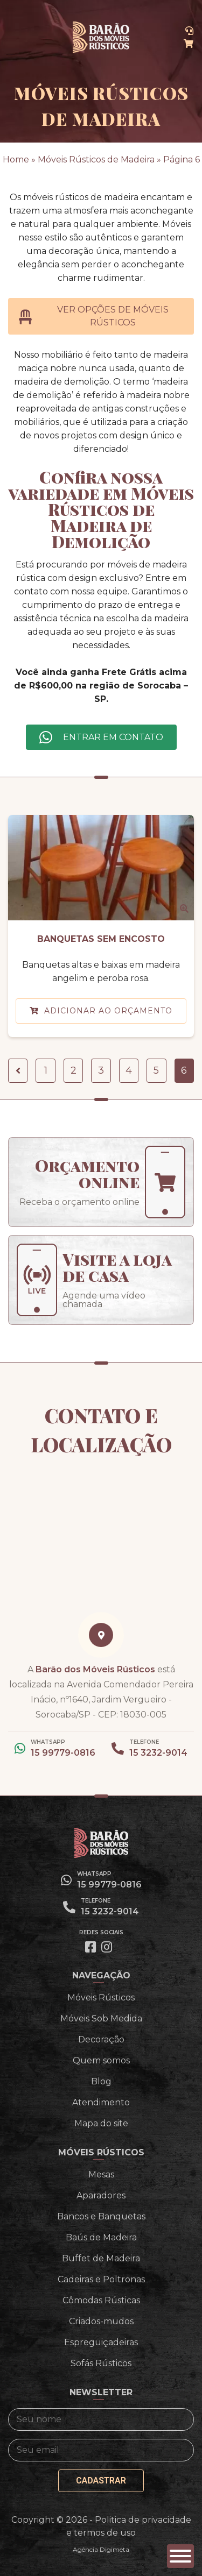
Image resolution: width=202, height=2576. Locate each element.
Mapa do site (101, 2123)
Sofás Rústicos (101, 2363)
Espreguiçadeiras (101, 2342)
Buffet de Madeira (101, 2258)
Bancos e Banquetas (101, 2216)
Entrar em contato (113, 737)
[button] (180, 2556)
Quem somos (101, 2060)
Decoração (101, 2039)
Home (16, 159)
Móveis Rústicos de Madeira (96, 159)
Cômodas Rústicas (101, 2300)
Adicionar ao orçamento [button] (108, 1011)
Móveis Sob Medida (101, 2018)
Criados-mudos (101, 2321)
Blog (101, 2081)
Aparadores (101, 2195)
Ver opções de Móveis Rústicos (94, 316)
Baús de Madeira (101, 2237)
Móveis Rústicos (101, 1997)
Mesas (101, 2174)
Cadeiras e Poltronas (101, 2279)
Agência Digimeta (101, 2549)
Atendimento (101, 2102)
